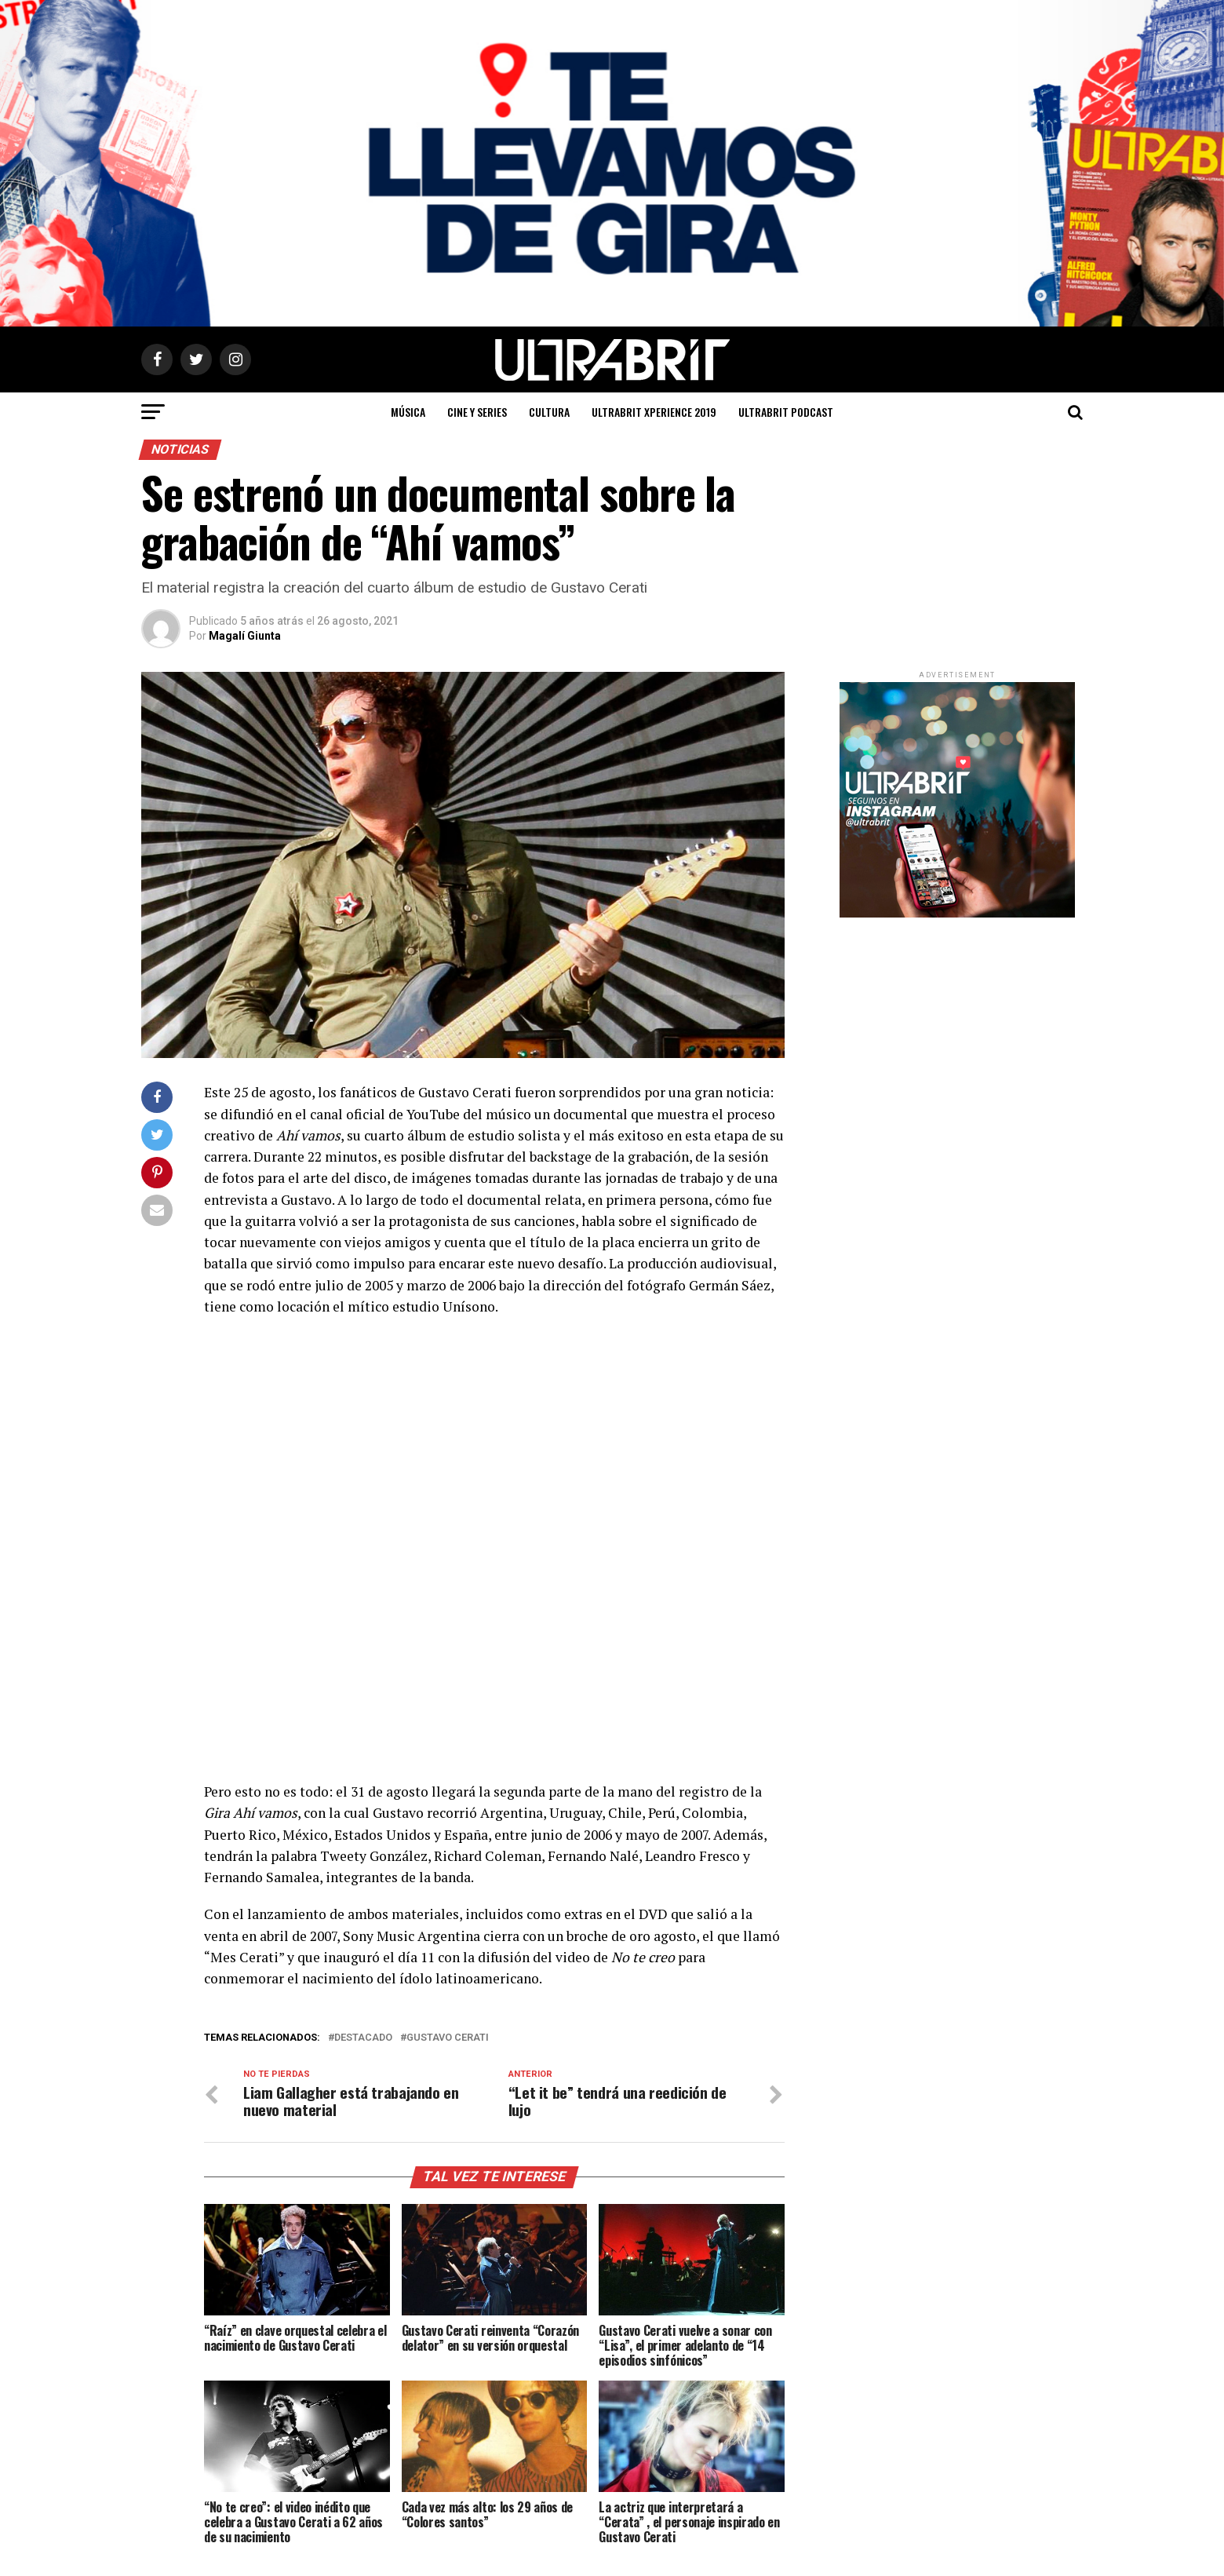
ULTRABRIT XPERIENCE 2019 (654, 411)
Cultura (549, 411)
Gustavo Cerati (447, 2038)
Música (408, 411)
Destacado (363, 2038)
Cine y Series (477, 411)
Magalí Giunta (245, 635)
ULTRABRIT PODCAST (785, 411)
